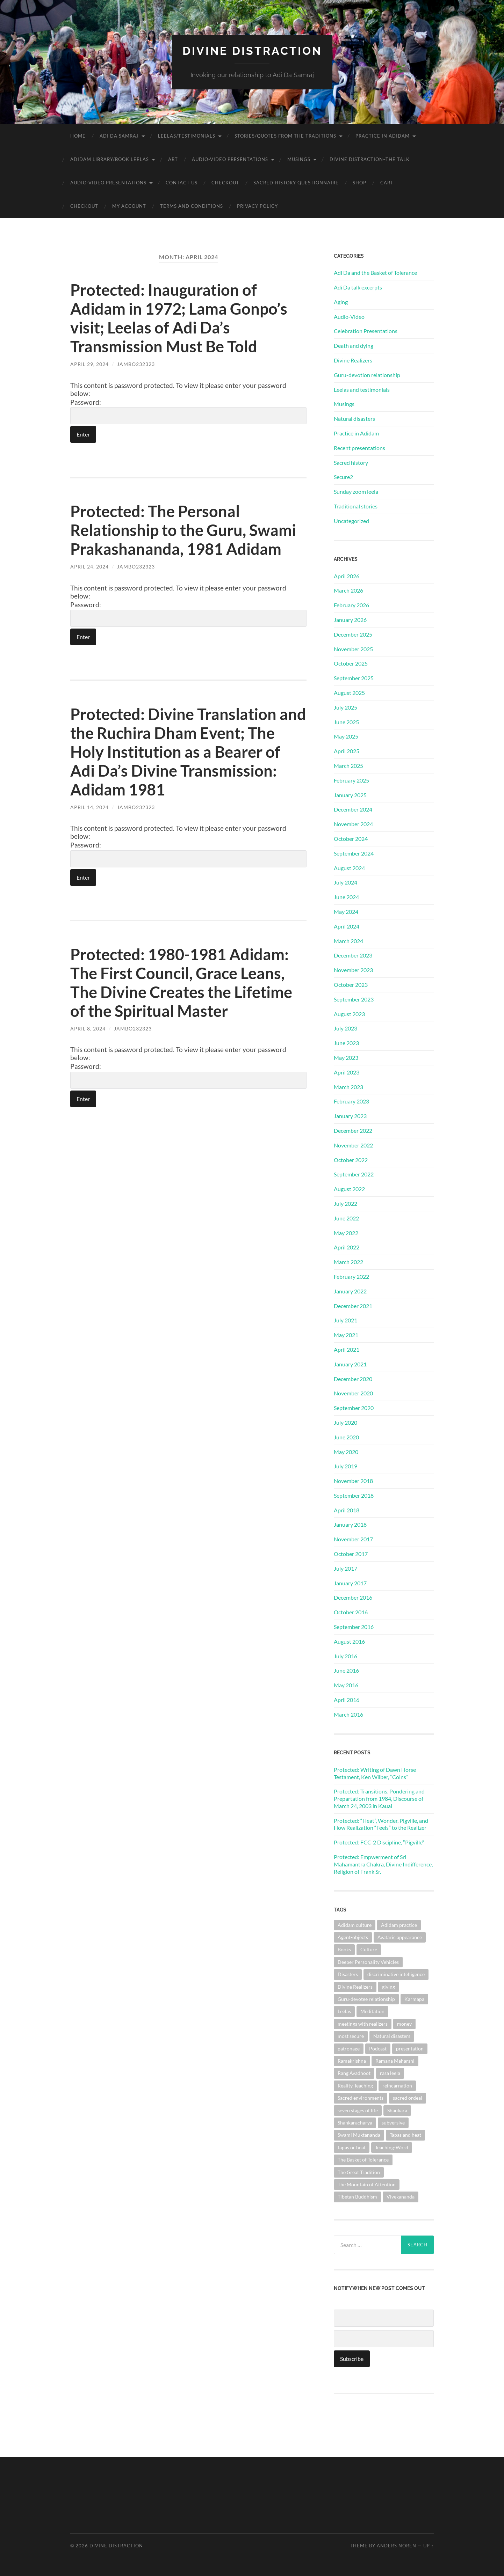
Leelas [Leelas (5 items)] (344, 2011)
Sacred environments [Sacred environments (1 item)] (360, 2098)
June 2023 (346, 1043)
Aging (341, 302)
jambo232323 (136, 364)
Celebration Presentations (365, 331)
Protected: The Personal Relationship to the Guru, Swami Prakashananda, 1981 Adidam (183, 530)
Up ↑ (428, 2545)
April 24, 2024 (89, 567)
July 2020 (345, 1422)
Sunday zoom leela (356, 491)
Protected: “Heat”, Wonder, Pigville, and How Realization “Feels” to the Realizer (381, 1824)
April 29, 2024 (89, 364)
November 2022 (353, 1145)
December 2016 (353, 1597)
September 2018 (354, 1495)
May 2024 (346, 911)
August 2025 (349, 692)
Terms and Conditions (191, 206)
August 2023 (349, 1014)
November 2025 (353, 649)
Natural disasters (354, 418)
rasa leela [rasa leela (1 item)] (390, 2073)
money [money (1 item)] (404, 2024)
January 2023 (350, 1116)
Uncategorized (351, 521)
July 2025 (345, 707)
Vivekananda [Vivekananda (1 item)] (401, 2197)
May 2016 (346, 1685)
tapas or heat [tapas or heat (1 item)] (352, 2147)
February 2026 (351, 605)
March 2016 (348, 1714)
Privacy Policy (257, 206)
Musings (298, 159)
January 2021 (350, 1364)
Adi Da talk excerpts (358, 287)
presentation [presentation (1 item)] (410, 2049)
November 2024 (353, 824)
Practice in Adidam (382, 136)
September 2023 (354, 999)
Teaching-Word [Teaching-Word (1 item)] (391, 2147)
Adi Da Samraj (119, 136)
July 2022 (345, 1203)
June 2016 (346, 1670)
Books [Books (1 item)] (344, 1949)
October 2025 (351, 663)
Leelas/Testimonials (186, 136)
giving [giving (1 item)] (388, 1987)
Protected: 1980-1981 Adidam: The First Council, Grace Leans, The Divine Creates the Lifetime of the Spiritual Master (181, 982)
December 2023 (353, 955)
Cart (387, 182)
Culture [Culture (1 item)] (368, 1949)
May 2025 (346, 736)
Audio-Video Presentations (230, 159)
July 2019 (345, 1466)
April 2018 (346, 1510)
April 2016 (346, 1699)
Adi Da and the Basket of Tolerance (375, 272)
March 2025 (348, 765)
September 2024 (354, 853)
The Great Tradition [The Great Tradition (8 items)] (359, 2172)
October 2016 (351, 1612)
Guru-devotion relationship (367, 375)
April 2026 (346, 576)
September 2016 (354, 1626)
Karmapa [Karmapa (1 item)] (414, 1999)
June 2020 (346, 1437)
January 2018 (350, 1524)
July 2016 (345, 1656)
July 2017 (345, 1568)
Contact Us (181, 182)
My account (129, 206)
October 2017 (351, 1553)
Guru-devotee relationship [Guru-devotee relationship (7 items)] (366, 1999)
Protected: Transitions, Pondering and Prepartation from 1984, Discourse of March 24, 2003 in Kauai (379, 1798)
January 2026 (350, 619)
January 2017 (350, 1583)
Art (173, 159)
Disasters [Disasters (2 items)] (348, 1974)
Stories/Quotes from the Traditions (285, 136)
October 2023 (351, 984)
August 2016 (349, 1641)
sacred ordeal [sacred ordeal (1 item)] (407, 2098)
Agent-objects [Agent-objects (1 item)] (353, 1937)
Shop (359, 182)
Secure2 (343, 477)
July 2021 (345, 1320)
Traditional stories (355, 506)
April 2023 (346, 1072)
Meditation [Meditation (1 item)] (372, 2011)
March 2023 (348, 1087)
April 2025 (346, 751)
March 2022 (348, 1261)
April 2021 (346, 1349)
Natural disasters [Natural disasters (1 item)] (391, 2036)
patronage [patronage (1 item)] (349, 2049)
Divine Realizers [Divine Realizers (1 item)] (355, 1987)
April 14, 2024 (89, 807)
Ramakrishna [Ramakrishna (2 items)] (352, 2061)
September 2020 (354, 1407)
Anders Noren (396, 2545)
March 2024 (348, 941)
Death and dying (353, 345)
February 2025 (351, 780)
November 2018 (353, 1480)
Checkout (225, 182)
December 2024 (353, 809)
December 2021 (353, 1305)
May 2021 (346, 1334)
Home (78, 136)
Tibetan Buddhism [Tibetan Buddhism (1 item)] (357, 2197)
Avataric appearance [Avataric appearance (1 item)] (399, 1937)
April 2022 (346, 1247)
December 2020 (353, 1378)
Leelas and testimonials (362, 389)
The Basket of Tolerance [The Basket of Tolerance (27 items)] (363, 2160)
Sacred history (351, 462)
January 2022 (350, 1291)
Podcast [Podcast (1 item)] (378, 2049)
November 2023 (353, 970)
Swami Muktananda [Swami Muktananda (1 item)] (359, 2135)
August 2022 (349, 1189)
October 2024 (351, 838)
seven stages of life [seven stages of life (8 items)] (358, 2110)
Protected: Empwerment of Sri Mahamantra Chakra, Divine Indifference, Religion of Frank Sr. (383, 1864)
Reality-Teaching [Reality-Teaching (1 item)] (355, 2086)
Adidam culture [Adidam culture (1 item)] (355, 1925)
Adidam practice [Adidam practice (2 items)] (399, 1925)
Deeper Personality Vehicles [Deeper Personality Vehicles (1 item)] (368, 1962)
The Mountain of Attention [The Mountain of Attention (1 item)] (367, 2184)
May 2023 (346, 1057)
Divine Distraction (252, 50)
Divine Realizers (353, 360)
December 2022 (353, 1130)
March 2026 (348, 590)
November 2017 (353, 1539)
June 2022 (346, 1218)
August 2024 (349, 868)
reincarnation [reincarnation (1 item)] (397, 2086)
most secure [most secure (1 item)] (351, 2036)
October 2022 (351, 1160)
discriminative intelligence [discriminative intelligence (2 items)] (396, 1974)
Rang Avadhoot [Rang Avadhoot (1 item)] (354, 2073)
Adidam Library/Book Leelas (109, 159)
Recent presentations (359, 448)
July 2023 (345, 1028)
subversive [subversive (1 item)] (393, 2123)
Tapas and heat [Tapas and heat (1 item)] (405, 2135)
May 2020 (346, 1451)
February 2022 (351, 1276)
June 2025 (346, 722)
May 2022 (346, 1233)
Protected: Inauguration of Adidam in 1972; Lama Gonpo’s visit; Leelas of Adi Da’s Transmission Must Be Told (178, 318)
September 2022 (354, 1174)
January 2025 (350, 795)
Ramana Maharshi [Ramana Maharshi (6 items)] (395, 2061)
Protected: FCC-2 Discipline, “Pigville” (379, 1842)
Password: (188, 411)
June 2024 (346, 897)
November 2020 (353, 1393)
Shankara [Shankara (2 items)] (397, 2110)
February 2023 (351, 1101)
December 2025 (353, 634)
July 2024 (345, 882)
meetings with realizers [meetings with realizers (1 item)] (363, 2024)
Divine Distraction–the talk (370, 159)
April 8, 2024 (88, 1029)
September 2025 (354, 678)
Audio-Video (349, 316)
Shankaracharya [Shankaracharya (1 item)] (355, 2123)
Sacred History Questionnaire (296, 182)
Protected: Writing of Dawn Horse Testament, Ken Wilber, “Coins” (375, 1773)
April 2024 (346, 926)
